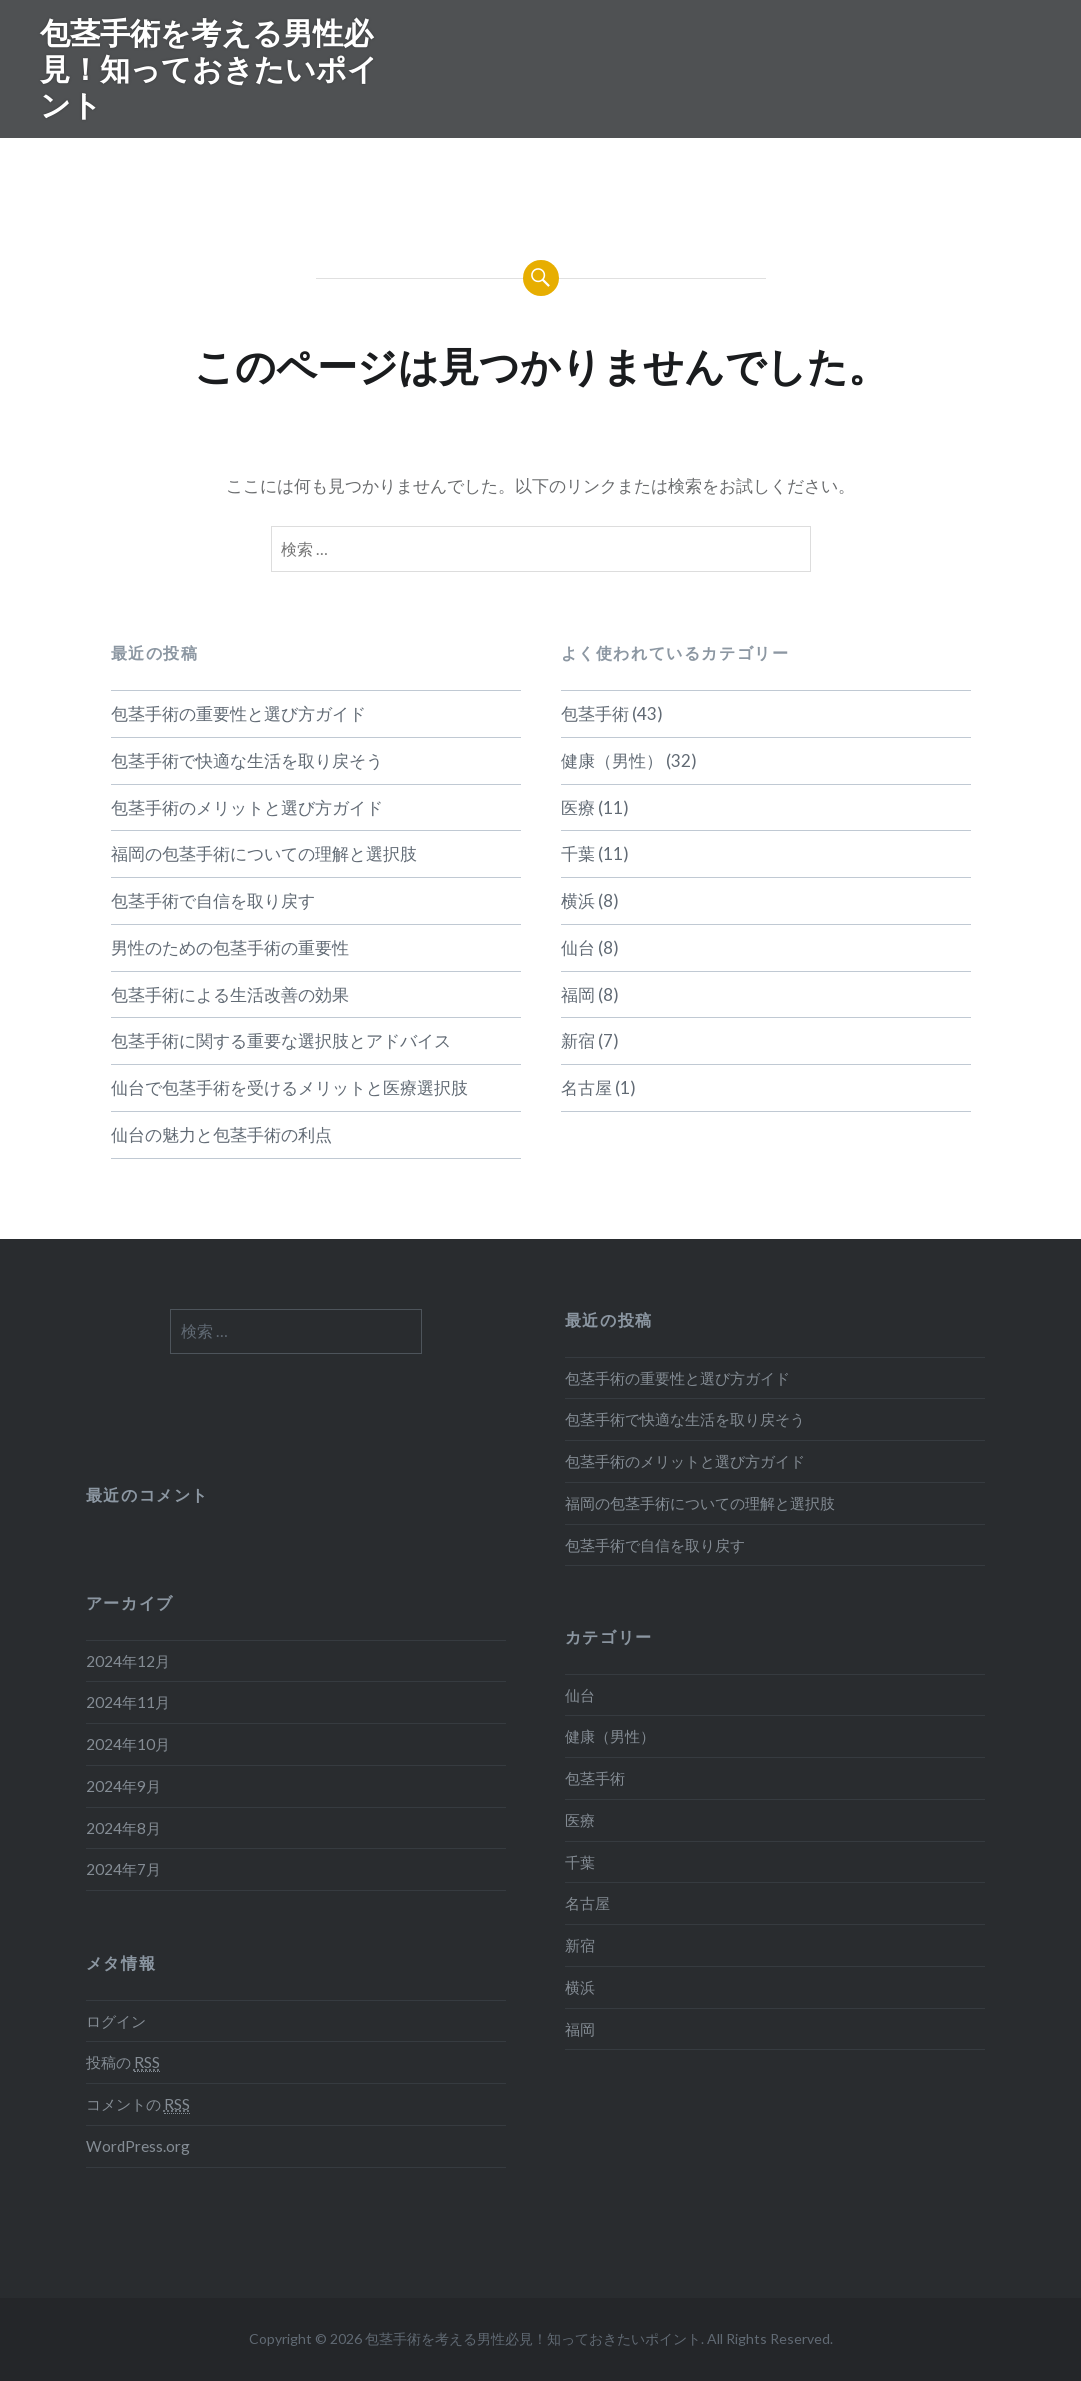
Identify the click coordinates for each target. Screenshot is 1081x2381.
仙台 (578, 947)
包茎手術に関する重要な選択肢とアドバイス (281, 1040)
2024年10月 (128, 1744)
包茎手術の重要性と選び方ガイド (238, 713)
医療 (578, 807)
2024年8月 (123, 1828)
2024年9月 (123, 1786)
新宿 (578, 1040)
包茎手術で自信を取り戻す (213, 900)
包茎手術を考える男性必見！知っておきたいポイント (209, 68)
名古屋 (586, 1087)
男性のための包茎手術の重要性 (230, 947)
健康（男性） (612, 760)
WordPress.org (138, 2146)
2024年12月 (128, 1661)
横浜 (578, 900)
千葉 (578, 853)
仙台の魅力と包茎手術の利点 (221, 1134)
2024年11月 (128, 1702)
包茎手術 (595, 713)
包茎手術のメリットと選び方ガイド (247, 807)
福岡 (578, 994)
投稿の (123, 2062)
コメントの (138, 2104)
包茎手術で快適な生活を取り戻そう (247, 760)
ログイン (116, 2021)
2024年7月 (123, 1869)
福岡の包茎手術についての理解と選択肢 (264, 853)
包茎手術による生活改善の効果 (230, 994)
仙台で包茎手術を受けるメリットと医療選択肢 (289, 1087)
